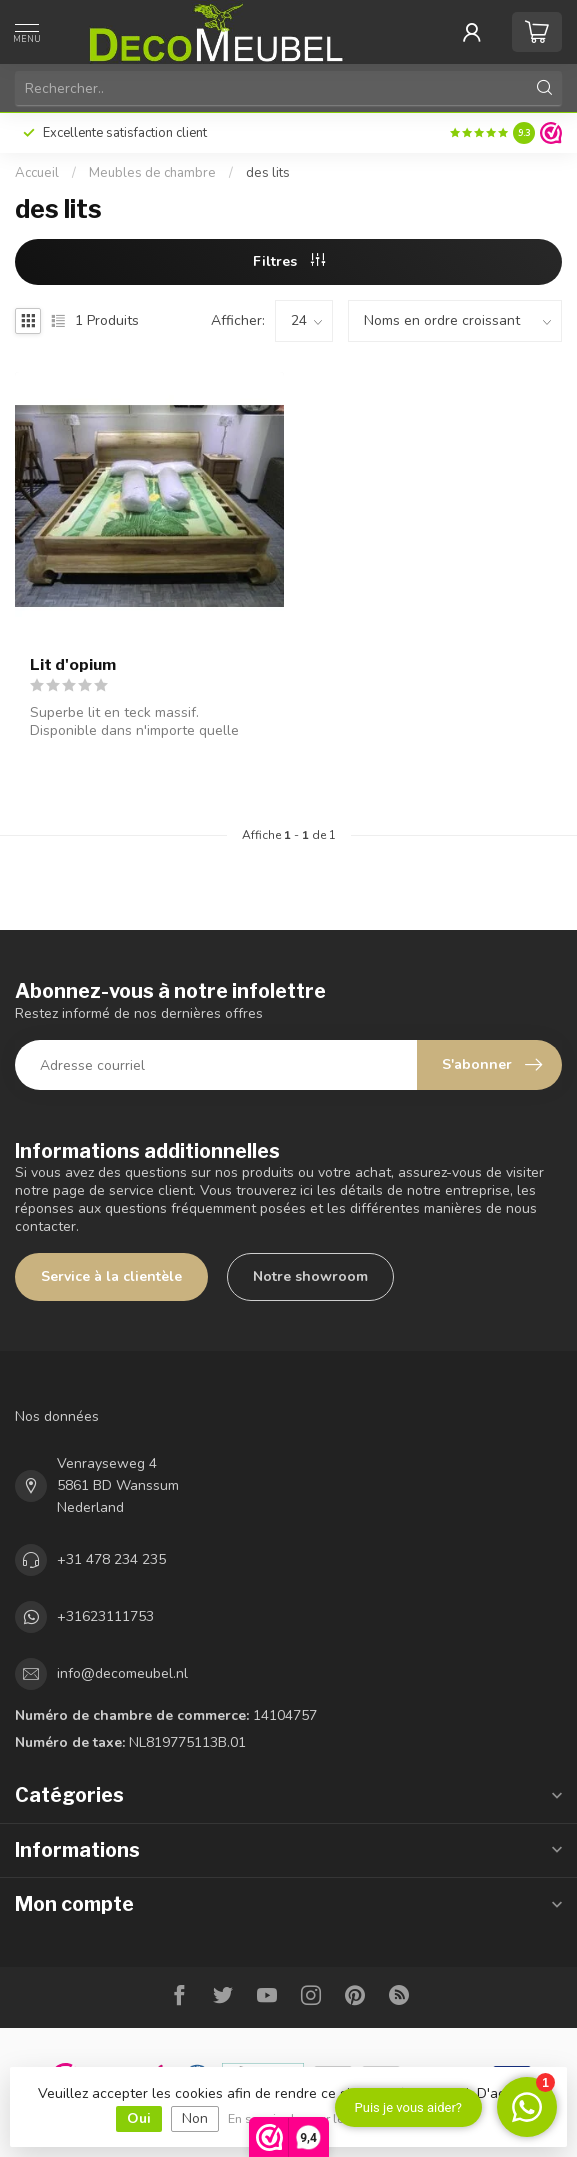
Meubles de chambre (152, 173)
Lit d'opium (73, 665)
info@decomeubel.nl (122, 1673)
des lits (268, 173)
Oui (139, 2118)
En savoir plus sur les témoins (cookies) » (347, 2118)
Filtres (289, 261)
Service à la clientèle (111, 1276)
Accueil (37, 173)
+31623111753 (105, 1616)
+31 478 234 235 (111, 1559)
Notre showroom (310, 1276)
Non (195, 2118)
